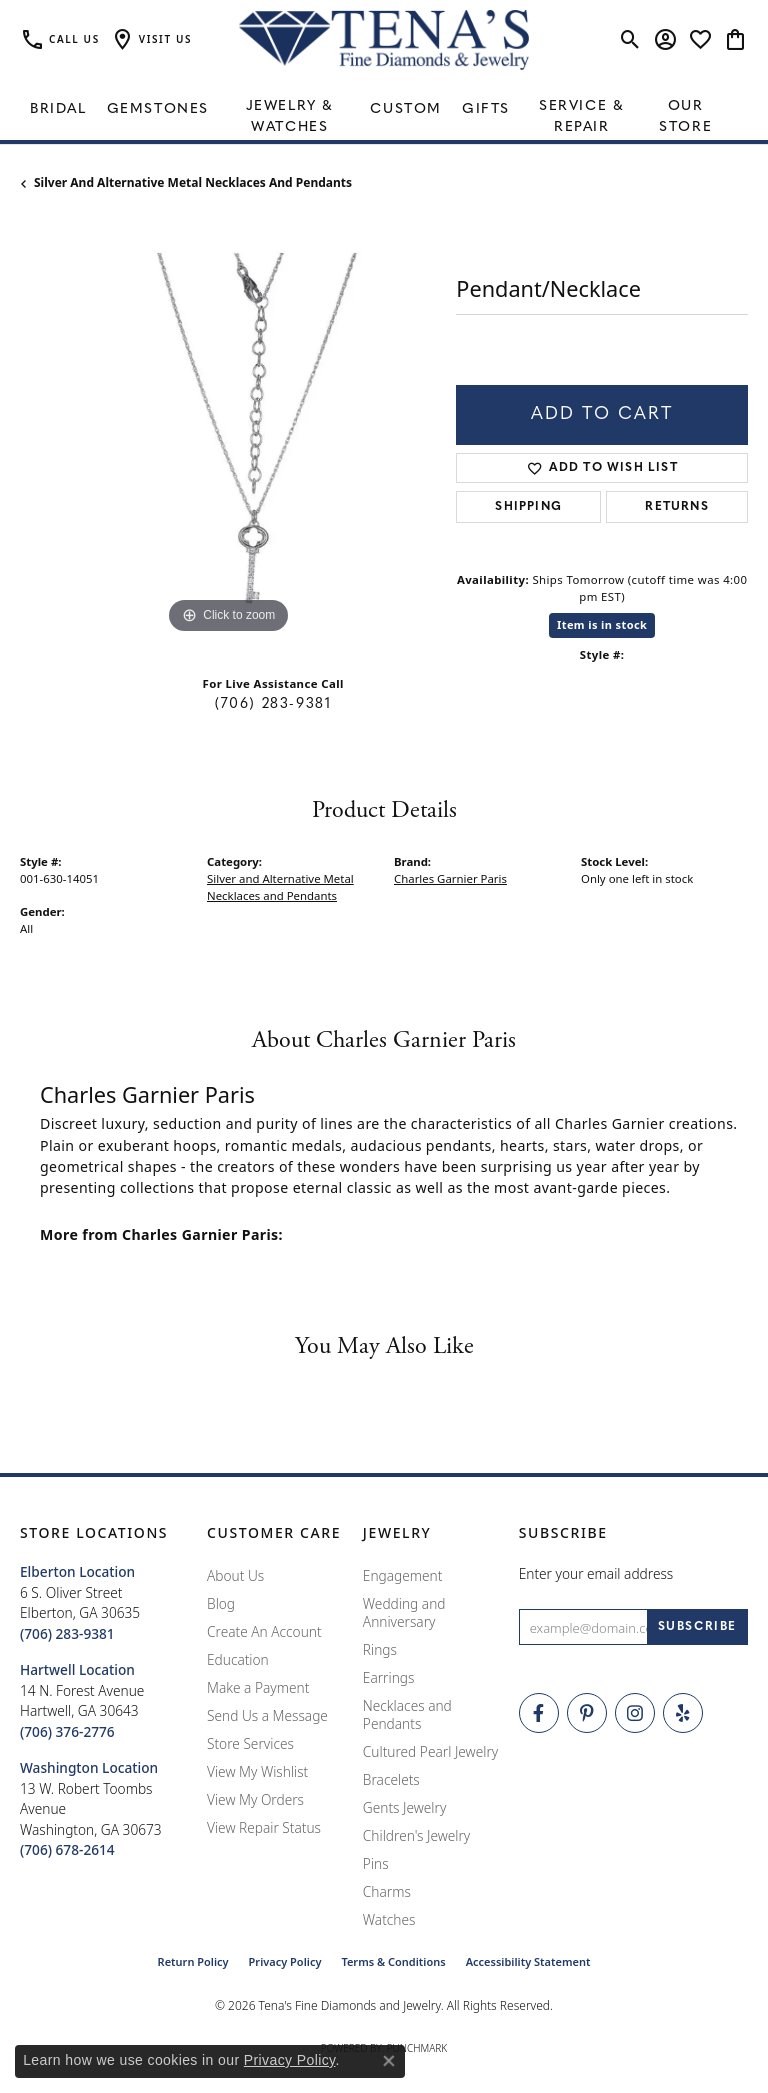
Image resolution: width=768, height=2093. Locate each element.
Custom (406, 109)
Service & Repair (581, 117)
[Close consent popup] (389, 2061)
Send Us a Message (267, 1715)
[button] (151, 40)
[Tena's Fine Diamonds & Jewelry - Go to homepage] (384, 40)
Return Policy (193, 1961)
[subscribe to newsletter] (697, 1627)
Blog (221, 1603)
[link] (60, 40)
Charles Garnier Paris (450, 878)
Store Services (250, 1743)
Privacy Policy (285, 1961)
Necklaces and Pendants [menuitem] (407, 1714)
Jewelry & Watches (290, 117)
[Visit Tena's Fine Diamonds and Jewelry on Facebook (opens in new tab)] (539, 1713)
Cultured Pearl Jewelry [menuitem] (430, 1751)
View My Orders (255, 1799)
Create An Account (264, 1631)
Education (238, 1659)
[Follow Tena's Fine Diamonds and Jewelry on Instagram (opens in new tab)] (635, 1713)
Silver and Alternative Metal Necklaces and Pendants (193, 182)
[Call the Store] (67, 1633)
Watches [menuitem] (389, 1919)
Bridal (58, 109)
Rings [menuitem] (380, 1649)
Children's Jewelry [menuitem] (416, 1835)
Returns (676, 507)
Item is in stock (602, 624)
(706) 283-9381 (273, 704)
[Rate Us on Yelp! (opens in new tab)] (683, 1713)
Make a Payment (258, 1687)
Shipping (528, 507)
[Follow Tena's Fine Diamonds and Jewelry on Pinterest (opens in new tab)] (587, 1713)
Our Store (685, 117)
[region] (228, 431)
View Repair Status (264, 1827)
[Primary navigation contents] (384, 110)
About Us (235, 1575)
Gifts (486, 109)
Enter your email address (596, 1573)
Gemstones (158, 109)
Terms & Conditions (393, 1961)
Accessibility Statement (528, 1961)
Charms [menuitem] (387, 1891)
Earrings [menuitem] (389, 1677)
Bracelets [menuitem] (391, 1779)
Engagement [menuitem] (403, 1575)
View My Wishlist (257, 1771)
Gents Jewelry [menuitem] (404, 1807)
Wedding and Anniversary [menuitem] (404, 1612)
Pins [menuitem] (376, 1863)
